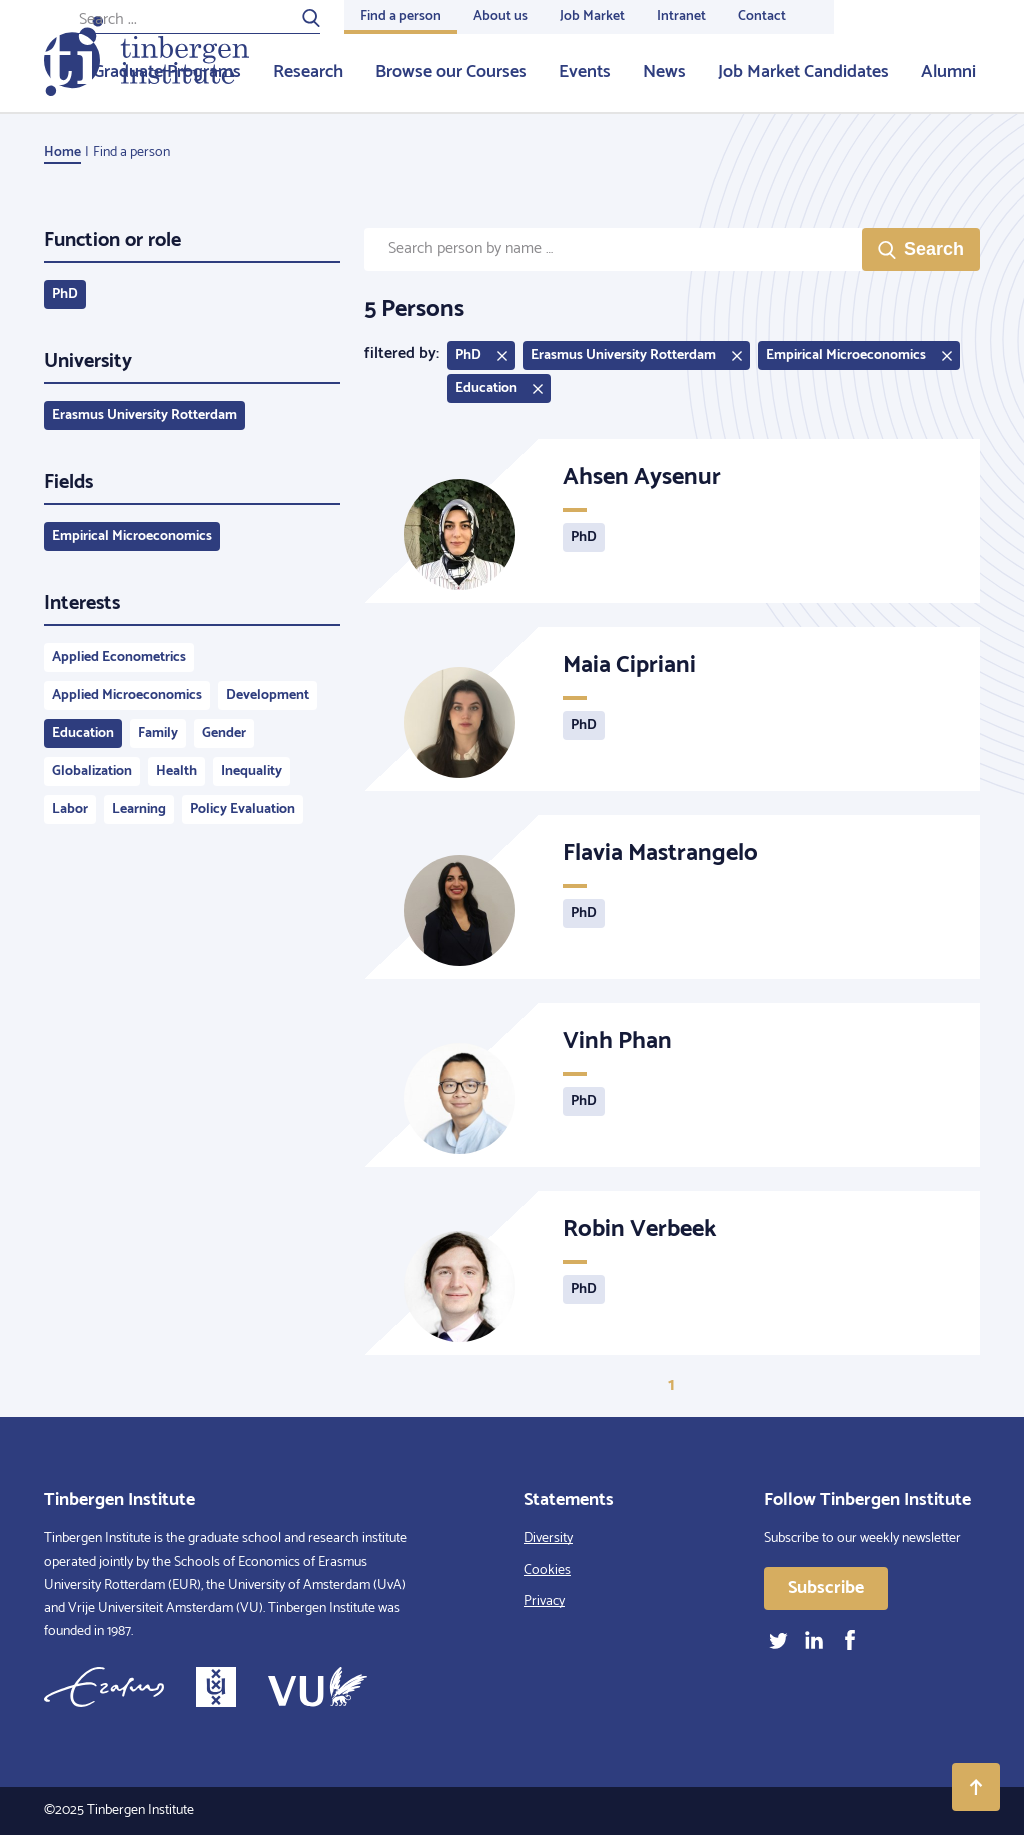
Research (308, 72)
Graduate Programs (167, 72)
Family (158, 733)
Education (83, 733)
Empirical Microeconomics (132, 536)
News (664, 72)
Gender (224, 733)
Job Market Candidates (803, 72)
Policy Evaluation (242, 809)
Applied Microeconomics (127, 695)
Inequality (251, 771)
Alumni (948, 72)
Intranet (681, 16)
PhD (65, 294)
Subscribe (826, 1588)
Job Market (592, 16)
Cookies (547, 1570)
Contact (762, 16)
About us (500, 16)
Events (585, 72)
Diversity (548, 1538)
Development (267, 695)
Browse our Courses (451, 72)
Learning (139, 809)
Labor (70, 809)
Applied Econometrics (119, 657)
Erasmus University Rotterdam (144, 415)
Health (176, 771)
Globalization (92, 771)
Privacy (544, 1601)
